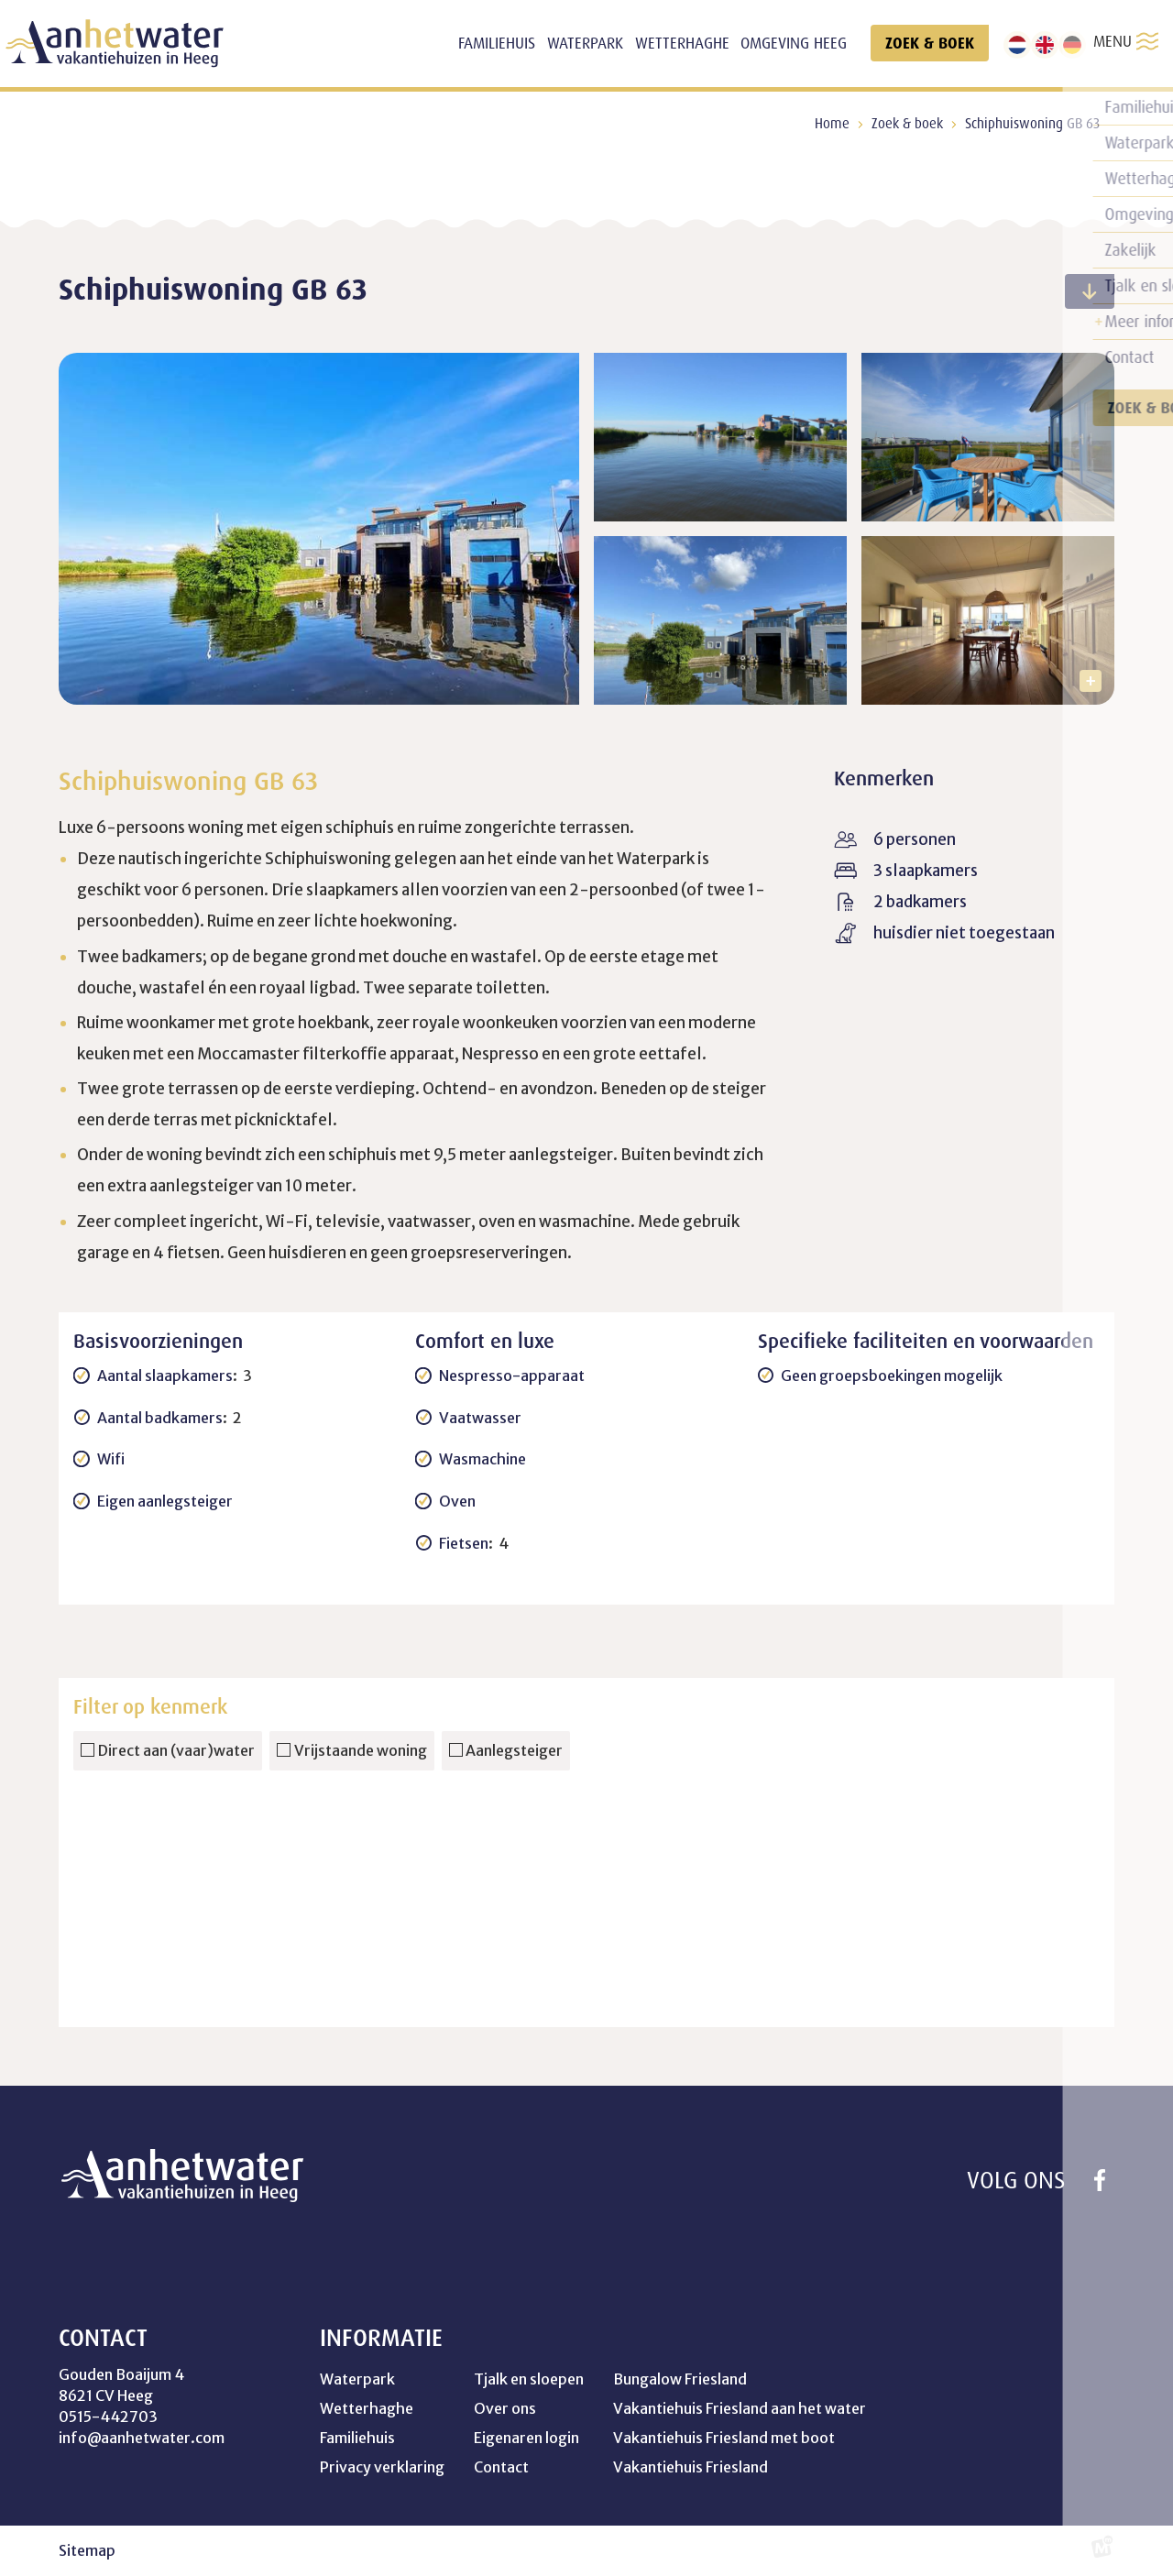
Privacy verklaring (382, 2467)
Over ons (505, 2408)
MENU (1125, 41)
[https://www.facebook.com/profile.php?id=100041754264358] (1099, 2180)
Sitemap (87, 2550)
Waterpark (357, 2379)
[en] (1044, 45)
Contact (501, 2467)
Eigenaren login (526, 2437)
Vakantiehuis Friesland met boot (724, 2437)
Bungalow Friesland (680, 2379)
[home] (114, 43)
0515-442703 (108, 2416)
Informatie (381, 2337)
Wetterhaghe (366, 2408)
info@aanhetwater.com (142, 2437)
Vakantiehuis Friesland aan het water (739, 2408)
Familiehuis (357, 2437)
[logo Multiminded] (1102, 2551)
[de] (1072, 45)
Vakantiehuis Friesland (690, 2467)
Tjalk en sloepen (529, 2379)
